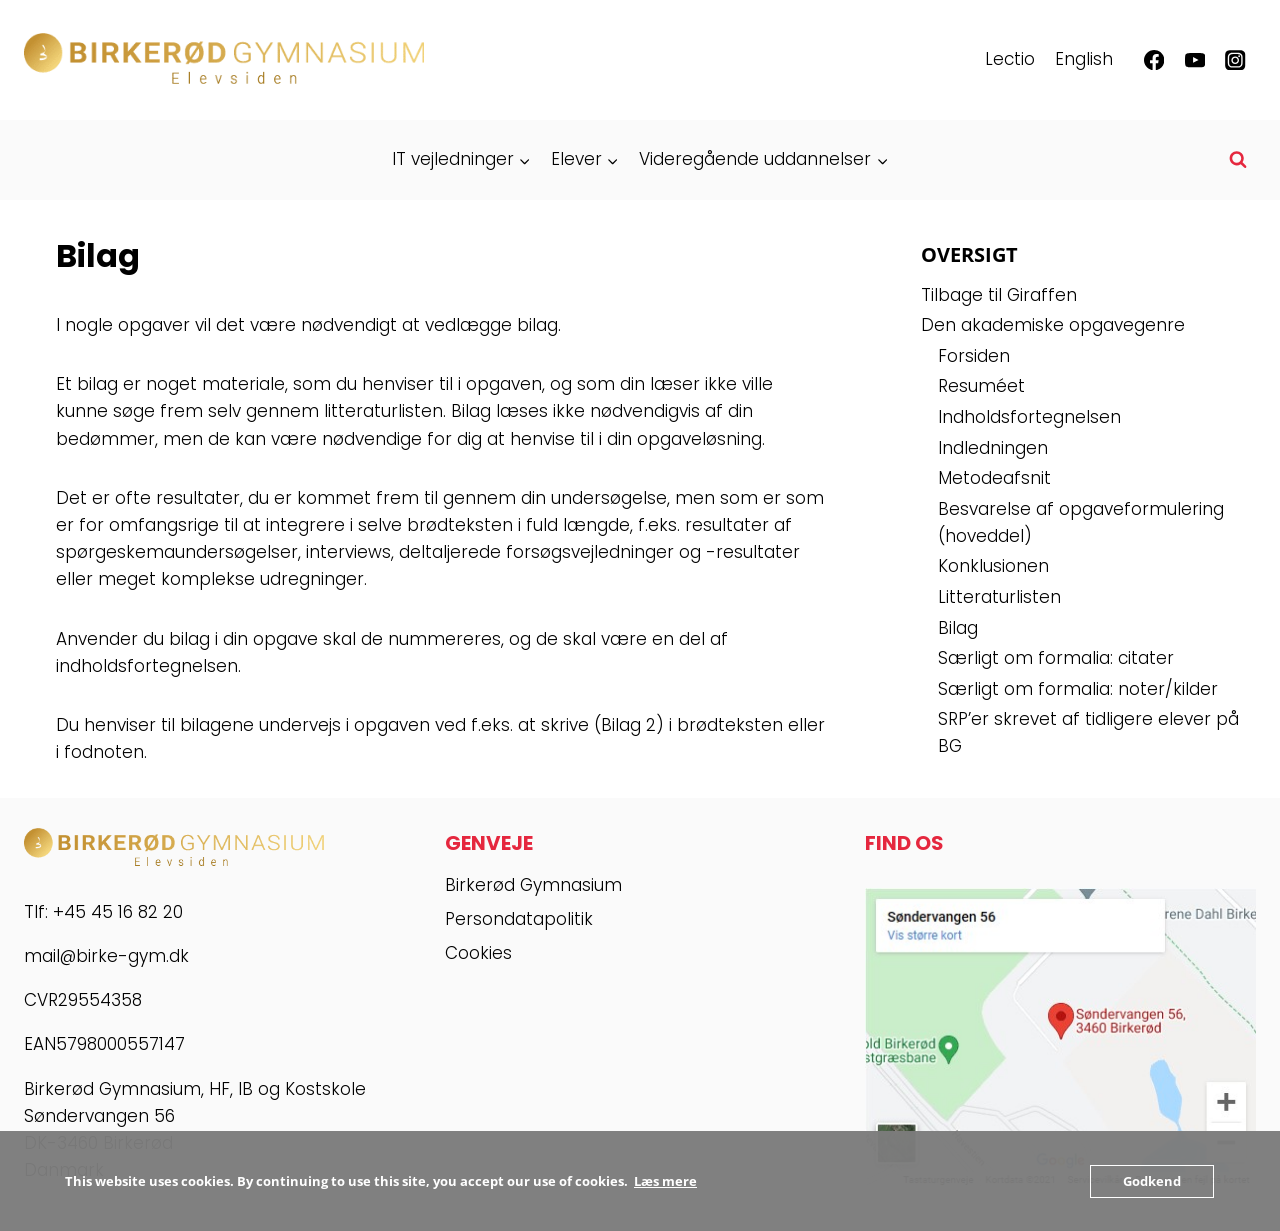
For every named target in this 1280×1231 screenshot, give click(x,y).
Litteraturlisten (999, 597)
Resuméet (981, 386)
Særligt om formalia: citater (1056, 658)
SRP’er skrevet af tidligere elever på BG (1088, 732)
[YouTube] (1194, 60)
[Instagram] (1235, 60)
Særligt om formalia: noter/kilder (1078, 689)
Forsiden (974, 356)
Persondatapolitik (519, 919)
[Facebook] (1154, 60)
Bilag (958, 628)
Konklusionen (993, 566)
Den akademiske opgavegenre (1053, 325)
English (1084, 59)
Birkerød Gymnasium (533, 885)
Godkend (1152, 1181)
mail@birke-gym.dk (106, 956)
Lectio (1010, 59)
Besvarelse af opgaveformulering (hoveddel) (1081, 522)
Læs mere (665, 1181)
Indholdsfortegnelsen (1029, 417)
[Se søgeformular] (1238, 160)
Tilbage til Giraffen (999, 295)
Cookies (478, 953)
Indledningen (993, 448)
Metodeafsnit (994, 478)
